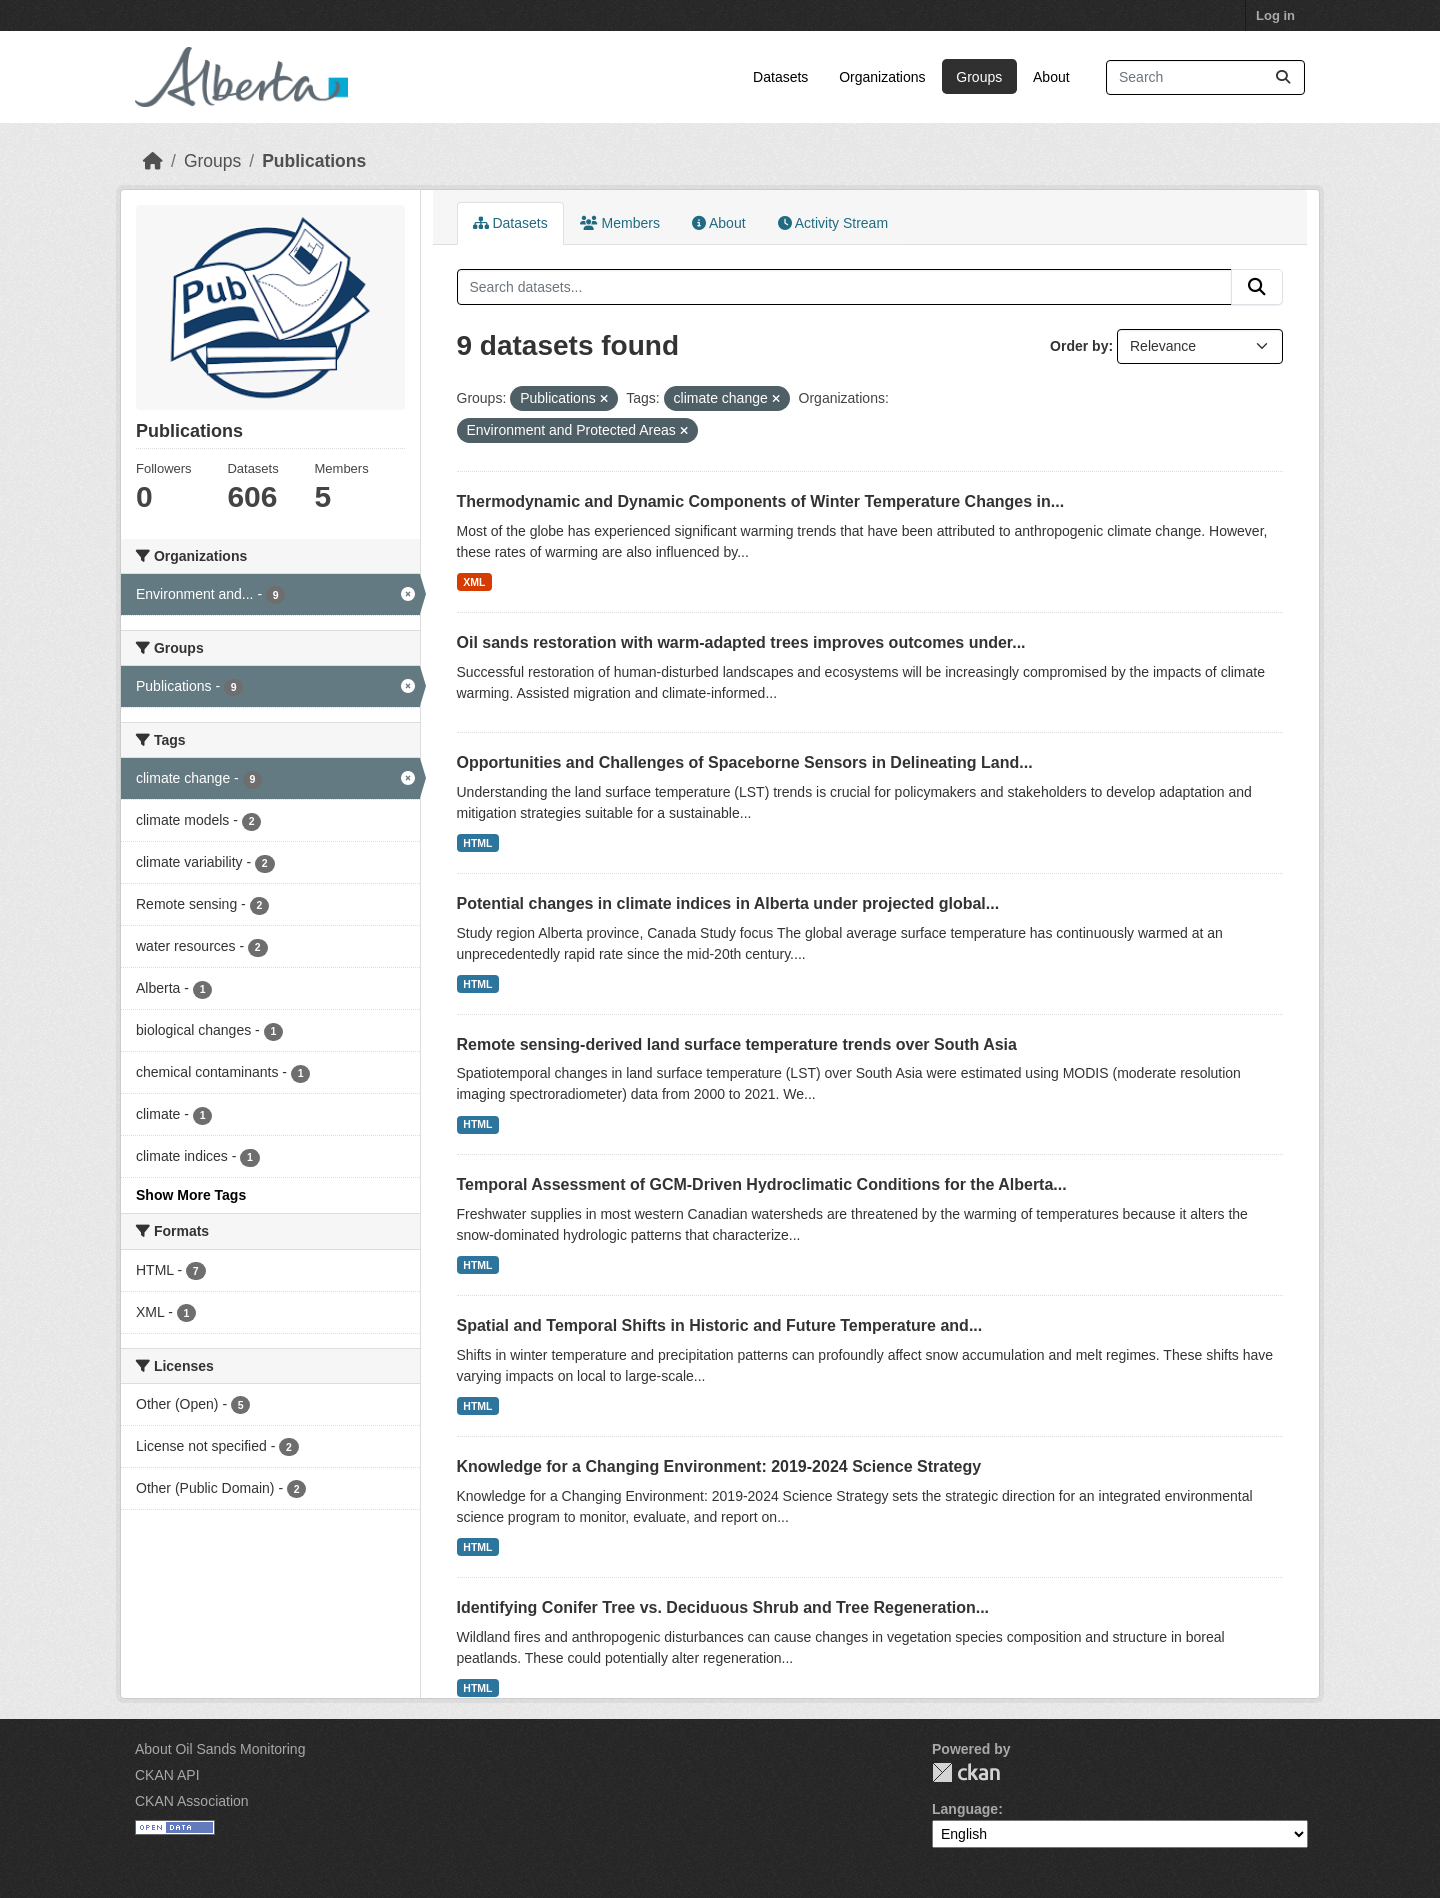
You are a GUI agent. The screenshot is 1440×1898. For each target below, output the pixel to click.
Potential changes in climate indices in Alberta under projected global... (728, 903)
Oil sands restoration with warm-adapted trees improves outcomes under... (741, 642)
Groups (979, 77)
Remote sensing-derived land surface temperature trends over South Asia (737, 1044)
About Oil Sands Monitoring (220, 1749)
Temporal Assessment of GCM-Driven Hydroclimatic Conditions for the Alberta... (762, 1184)
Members (620, 223)
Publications (314, 161)
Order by (1079, 346)
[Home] (153, 161)
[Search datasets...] (1205, 77)
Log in (1275, 15)
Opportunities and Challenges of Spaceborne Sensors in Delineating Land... (745, 762)
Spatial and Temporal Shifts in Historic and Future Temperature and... (720, 1325)
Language (965, 1809)
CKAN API (167, 1775)
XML (474, 582)
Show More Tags (191, 1195)
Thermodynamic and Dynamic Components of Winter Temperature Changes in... (761, 501)
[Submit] (1283, 77)
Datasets (780, 77)
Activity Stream (833, 223)
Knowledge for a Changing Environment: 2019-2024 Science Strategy (719, 1466)
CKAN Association (192, 1801)
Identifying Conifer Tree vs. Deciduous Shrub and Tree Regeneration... (723, 1607)
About (1051, 77)
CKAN (966, 1772)
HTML (477, 843)
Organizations (882, 77)
